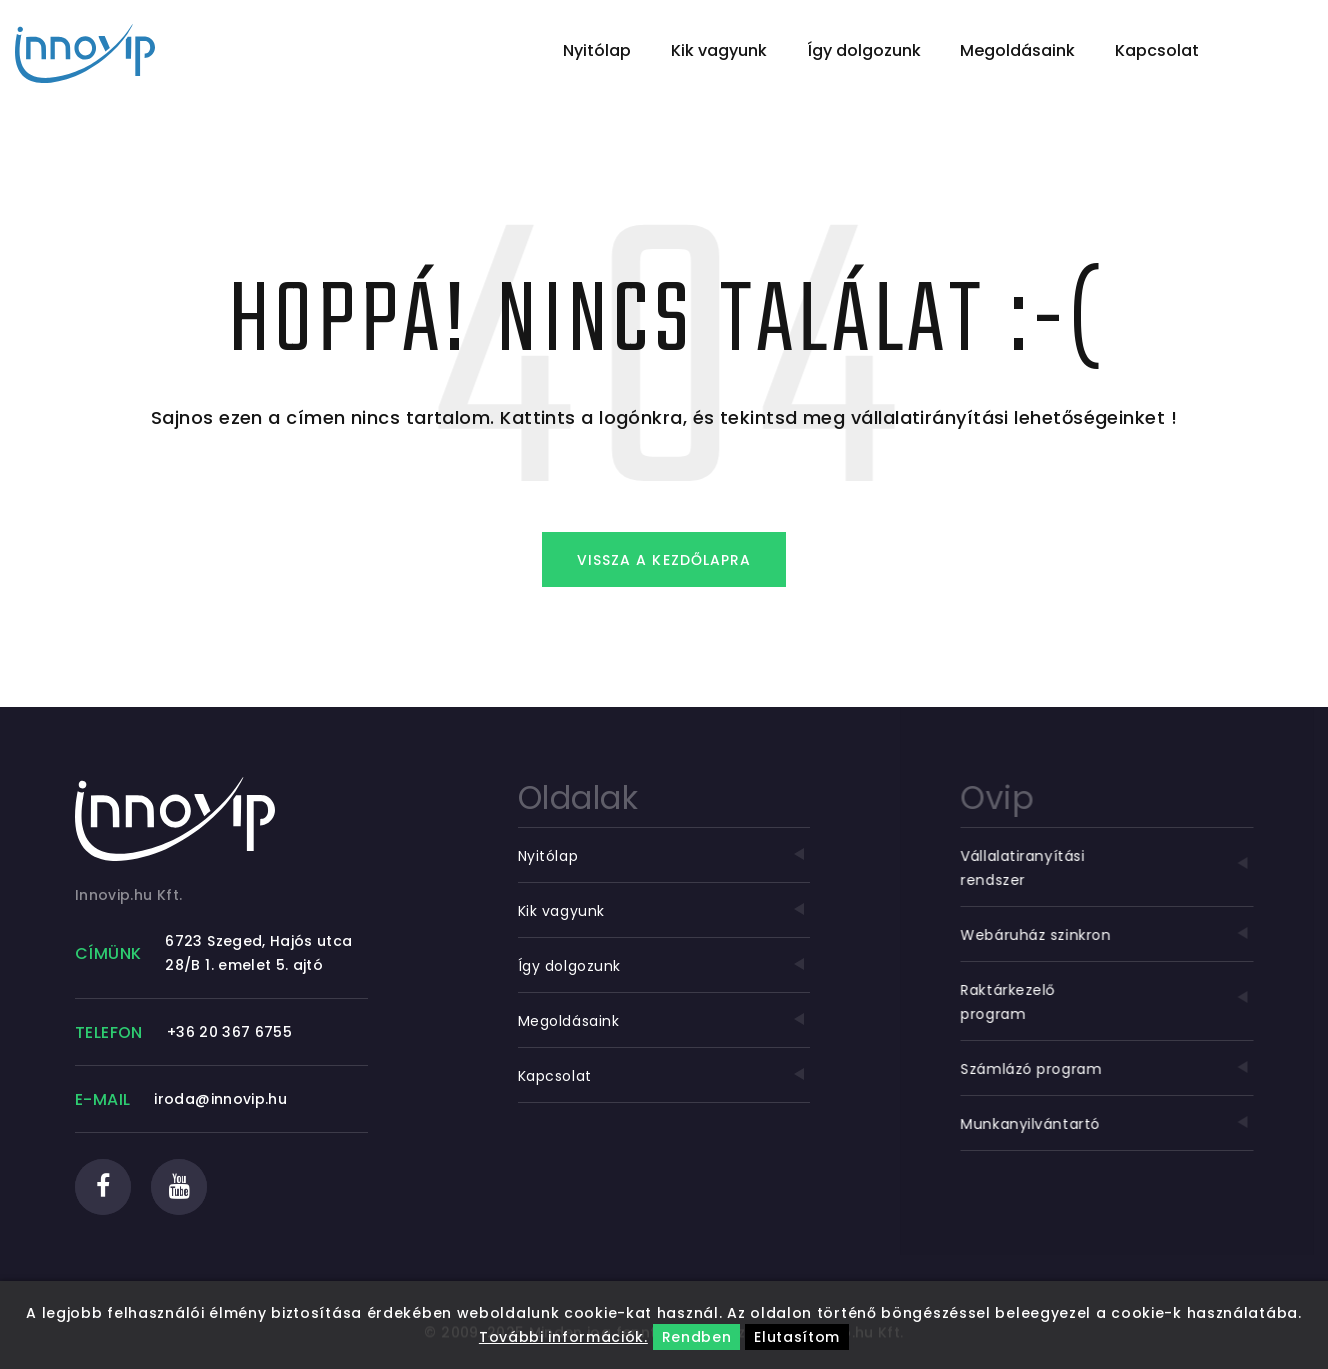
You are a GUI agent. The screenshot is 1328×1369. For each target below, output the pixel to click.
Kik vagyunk (719, 50)
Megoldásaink (1017, 50)
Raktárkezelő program (1109, 1002)
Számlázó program (1109, 1069)
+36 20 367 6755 (229, 1032)
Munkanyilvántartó (1109, 1124)
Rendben (697, 1337)
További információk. (563, 1337)
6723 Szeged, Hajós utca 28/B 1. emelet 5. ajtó (258, 953)
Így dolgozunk (864, 50)
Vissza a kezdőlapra (664, 560)
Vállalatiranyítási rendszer (1109, 868)
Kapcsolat (1157, 50)
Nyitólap (597, 50)
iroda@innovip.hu (220, 1099)
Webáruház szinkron (1109, 935)
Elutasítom (797, 1337)
